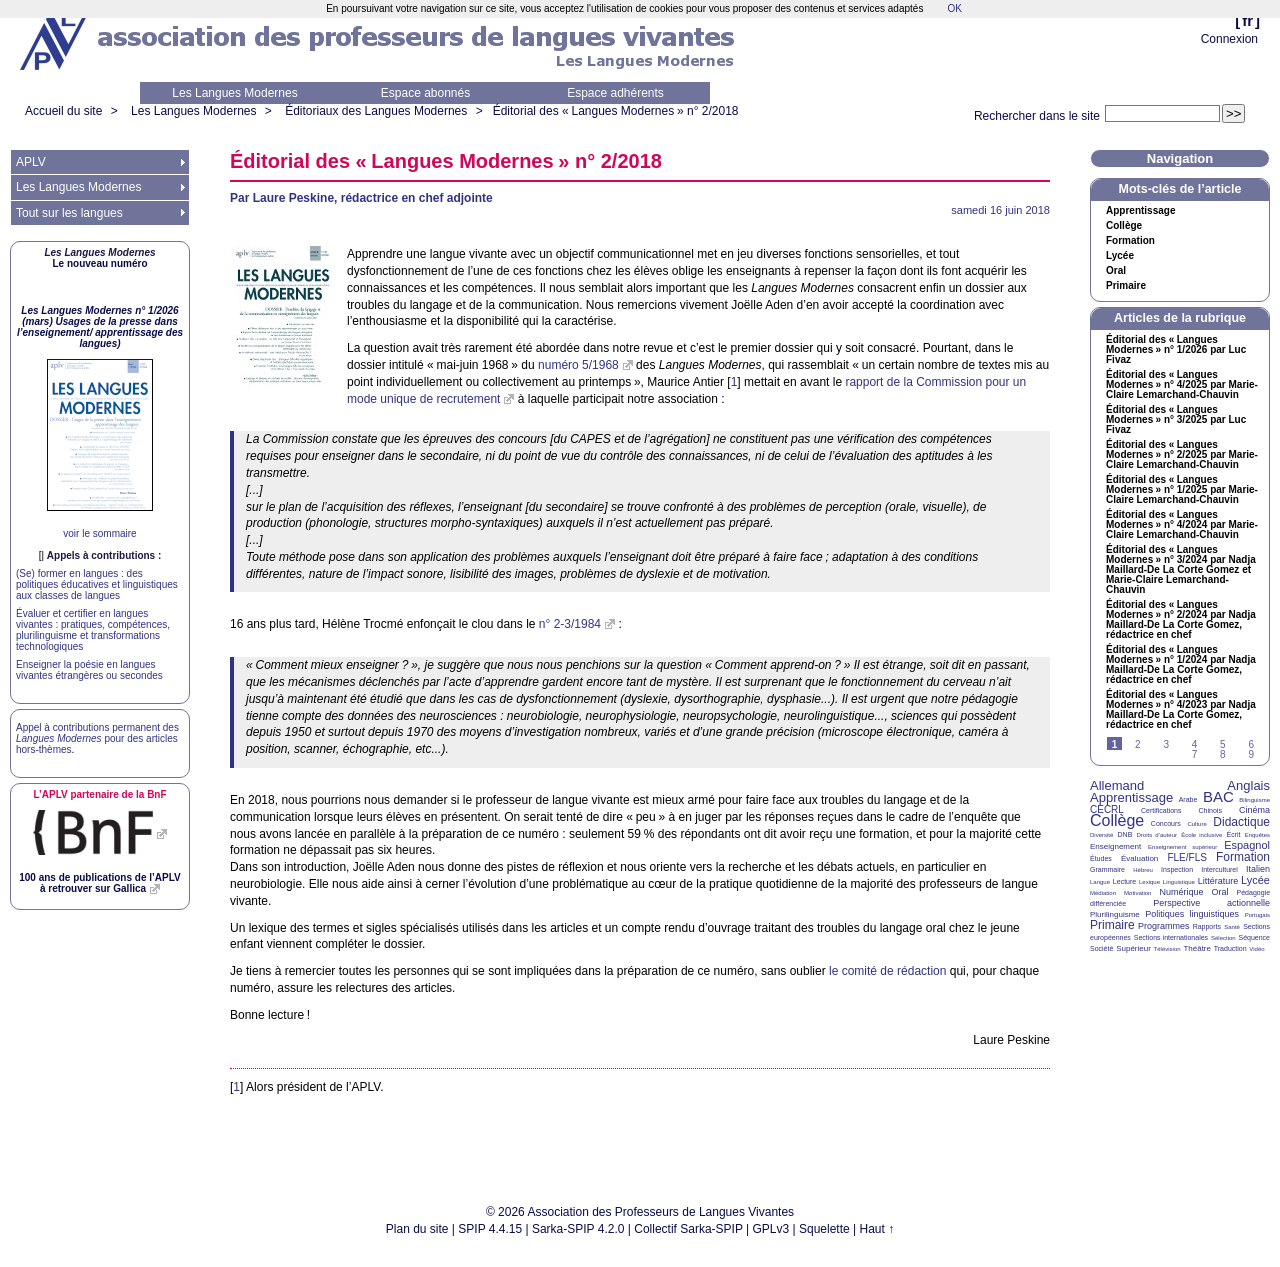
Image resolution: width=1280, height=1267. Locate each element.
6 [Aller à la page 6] (1251, 744)
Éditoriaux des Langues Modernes (376, 111)
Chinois (1210, 810)
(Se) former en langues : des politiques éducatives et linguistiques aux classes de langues (97, 584)
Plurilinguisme (1115, 914)
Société (1101, 948)
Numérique (1181, 892)
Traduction (1230, 948)
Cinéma (1254, 810)
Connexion (1229, 39)
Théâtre (1197, 948)
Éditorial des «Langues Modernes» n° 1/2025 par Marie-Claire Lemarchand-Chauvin (1182, 490)
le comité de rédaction (887, 971)
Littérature (1218, 881)
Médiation (1103, 893)
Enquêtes (1257, 835)
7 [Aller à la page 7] (1195, 754)
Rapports (1207, 926)
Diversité (1101, 835)
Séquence (1254, 937)
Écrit (1233, 834)
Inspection (1177, 869)
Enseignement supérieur (1182, 847)
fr (1247, 20)
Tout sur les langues (69, 213)
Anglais (1248, 785)
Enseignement (1115, 846)
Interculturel (1219, 869)
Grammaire (1107, 869)
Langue (1100, 882)
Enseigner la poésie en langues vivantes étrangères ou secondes (89, 670)
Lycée (1120, 256)
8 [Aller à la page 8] (1223, 754)
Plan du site (417, 1229)
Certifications (1161, 810)
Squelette (824, 1229)
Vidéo (1256, 949)
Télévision (1167, 949)
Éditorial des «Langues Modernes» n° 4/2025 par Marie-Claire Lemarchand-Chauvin (1182, 385)
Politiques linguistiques (1192, 914)
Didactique (1241, 822)
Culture (1196, 824)
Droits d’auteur (1157, 835)
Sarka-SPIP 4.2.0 (578, 1229)
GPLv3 (771, 1229)
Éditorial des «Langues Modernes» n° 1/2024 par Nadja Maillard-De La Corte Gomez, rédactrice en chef (1181, 665)
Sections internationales (1171, 937)
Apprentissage (1140, 211)
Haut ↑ (877, 1229)
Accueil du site (63, 111)
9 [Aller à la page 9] (1251, 754)
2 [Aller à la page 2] (1138, 744)
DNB (1125, 834)
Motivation (1137, 893)
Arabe (1188, 799)
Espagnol (1247, 845)
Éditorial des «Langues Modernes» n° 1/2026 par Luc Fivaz (1176, 350)
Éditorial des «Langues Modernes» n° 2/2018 (616, 111)
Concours (1166, 823)
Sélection (1223, 938)
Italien (1258, 869)
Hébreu (1143, 870)
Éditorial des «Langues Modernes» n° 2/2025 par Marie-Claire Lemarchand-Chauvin (1182, 455)
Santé (1232, 927)
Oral (1116, 271)
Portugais (1257, 915)
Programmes (1164, 926)
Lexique (1149, 882)
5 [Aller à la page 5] (1223, 744)
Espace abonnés (425, 93)
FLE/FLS (1186, 857)
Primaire (1126, 286)
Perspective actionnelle (1211, 903)
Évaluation (1139, 858)
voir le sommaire (99, 533)
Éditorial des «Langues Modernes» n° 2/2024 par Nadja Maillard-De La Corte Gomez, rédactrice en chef (1181, 620)
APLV (31, 162)
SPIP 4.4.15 (490, 1229)
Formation (1130, 241)
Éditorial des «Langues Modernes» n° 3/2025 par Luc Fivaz (1176, 420)
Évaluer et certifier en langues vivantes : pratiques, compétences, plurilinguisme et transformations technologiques (93, 630)
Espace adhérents (615, 93)
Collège (1124, 226)
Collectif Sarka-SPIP (688, 1229)
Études (1101, 858)
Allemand (1117, 785)
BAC (1218, 796)
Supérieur (1133, 948)
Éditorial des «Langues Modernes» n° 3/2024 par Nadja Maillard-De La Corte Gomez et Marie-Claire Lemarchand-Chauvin (1181, 570)
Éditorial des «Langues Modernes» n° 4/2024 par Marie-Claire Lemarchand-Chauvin (1182, 525)
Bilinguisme (1254, 800)
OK (954, 8)
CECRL (1107, 809)
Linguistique (1179, 882)
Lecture (1124, 881)
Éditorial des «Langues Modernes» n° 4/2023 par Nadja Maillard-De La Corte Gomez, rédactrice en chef (1181, 710)
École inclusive (1201, 835)
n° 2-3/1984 (570, 624)
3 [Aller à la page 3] (1166, 744)
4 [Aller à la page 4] (1195, 744)
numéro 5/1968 (578, 365)
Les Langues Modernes (234, 93)
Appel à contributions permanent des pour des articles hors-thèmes (97, 738)
